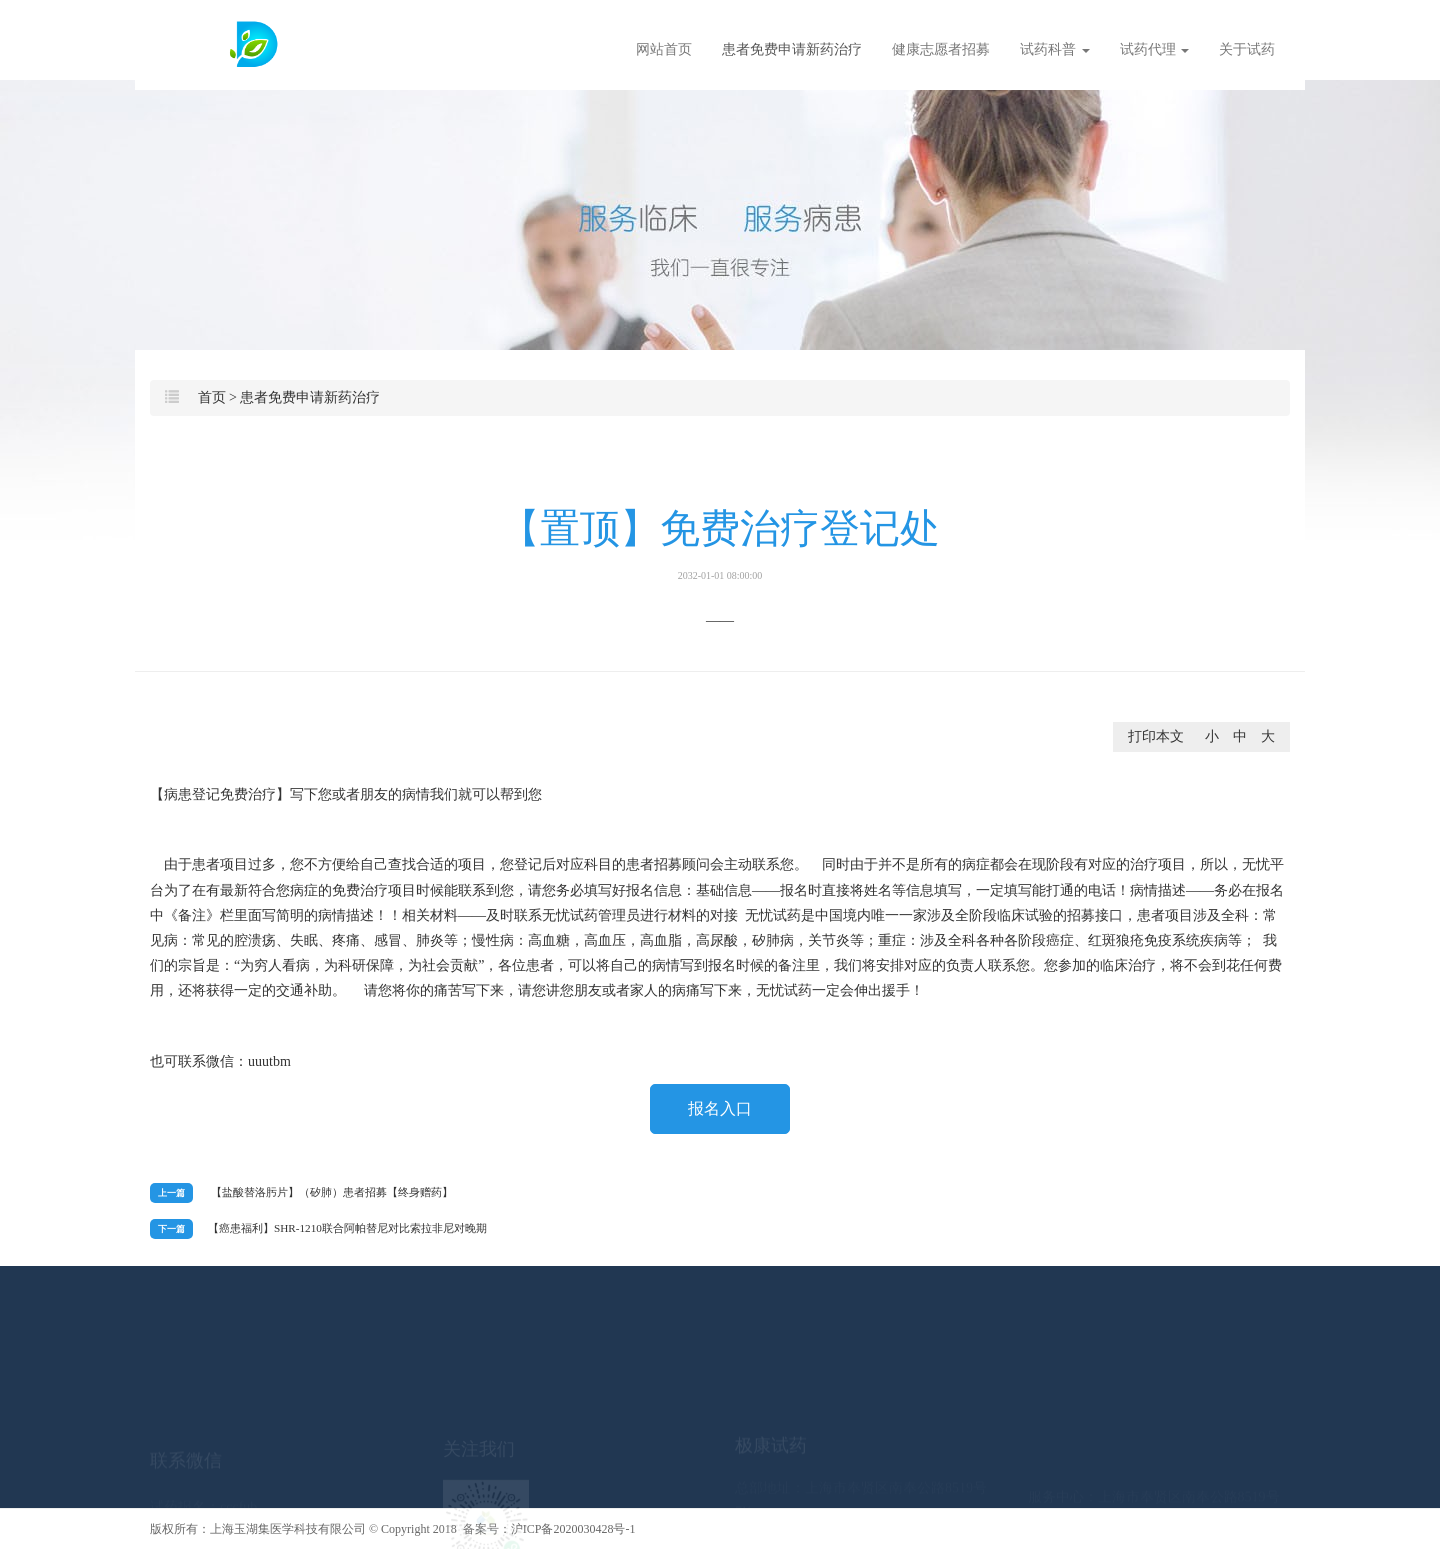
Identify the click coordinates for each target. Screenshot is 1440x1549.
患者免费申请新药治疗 (792, 49)
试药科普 (1055, 49)
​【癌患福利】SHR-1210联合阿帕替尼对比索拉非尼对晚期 (347, 1228)
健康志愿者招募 (941, 49)
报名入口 (720, 1108)
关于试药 (1247, 49)
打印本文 (1156, 736)
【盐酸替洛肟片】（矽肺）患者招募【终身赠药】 (332, 1192)
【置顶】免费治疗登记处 (720, 543)
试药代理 (1155, 49)
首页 (212, 397)
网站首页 (664, 49)
